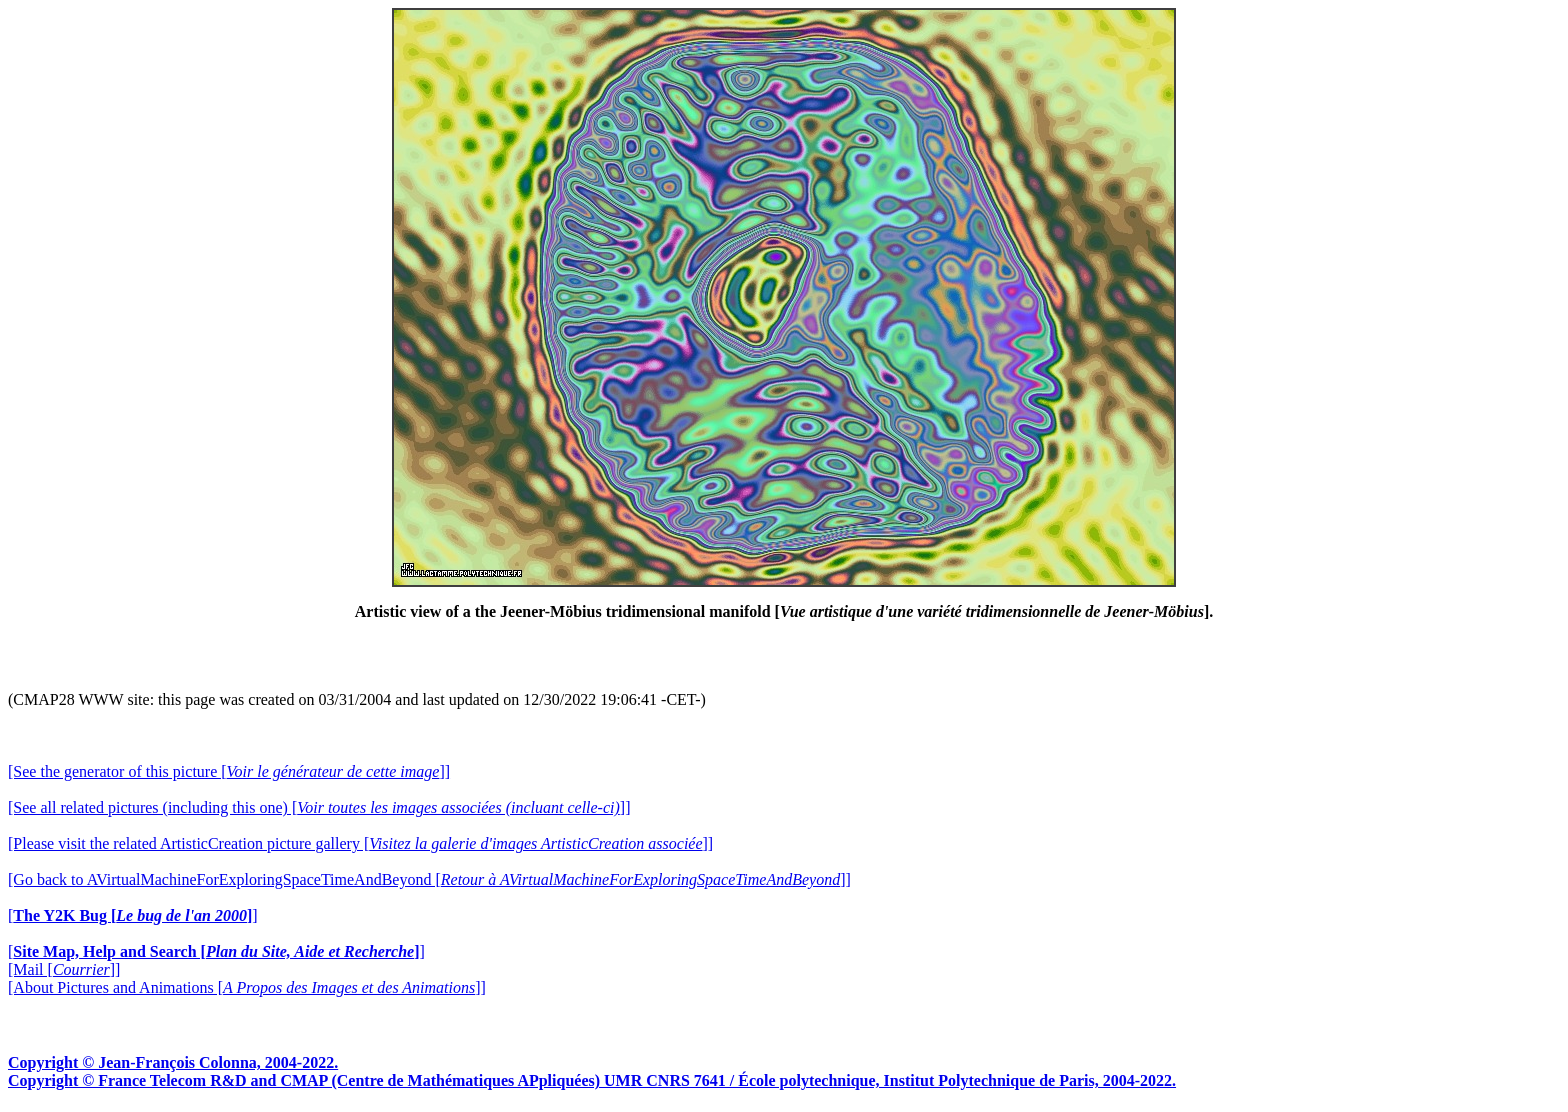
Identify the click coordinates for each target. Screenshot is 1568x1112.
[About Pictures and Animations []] (247, 987)
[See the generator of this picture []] (229, 771)
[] (133, 915)
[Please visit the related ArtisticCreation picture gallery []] (360, 843)
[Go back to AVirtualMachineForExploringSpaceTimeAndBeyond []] (429, 879)
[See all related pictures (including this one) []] (319, 807)
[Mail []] (64, 969)
